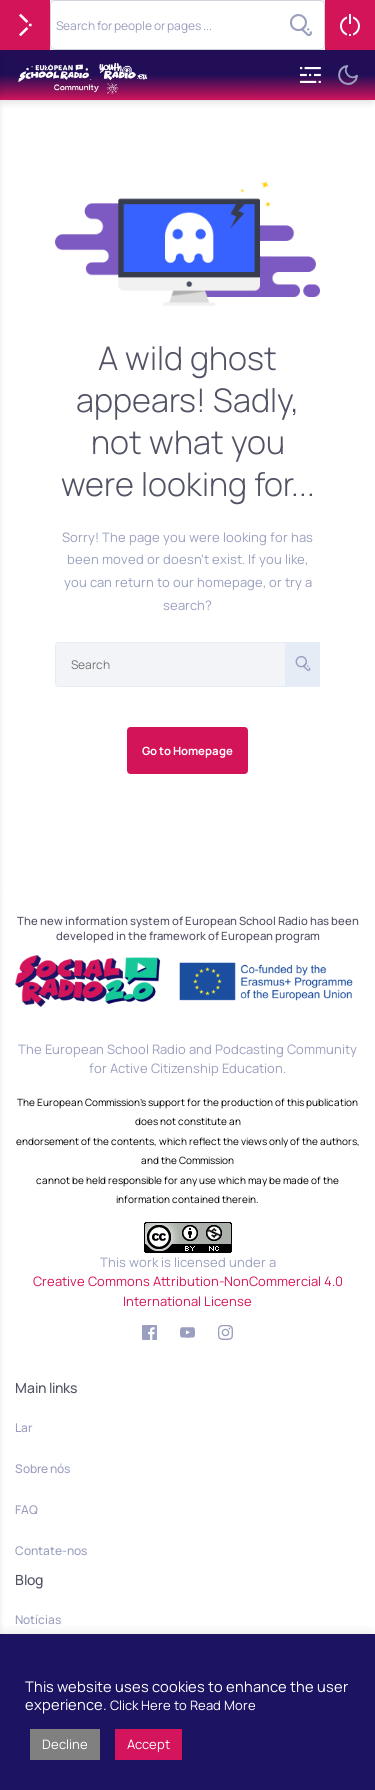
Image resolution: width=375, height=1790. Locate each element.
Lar (23, 1427)
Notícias (38, 1619)
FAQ (26, 1509)
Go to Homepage (187, 750)
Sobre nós (42, 1468)
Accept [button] (148, 1744)
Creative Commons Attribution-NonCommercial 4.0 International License (188, 1291)
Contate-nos (51, 1550)
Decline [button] (65, 1744)
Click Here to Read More (183, 1705)
